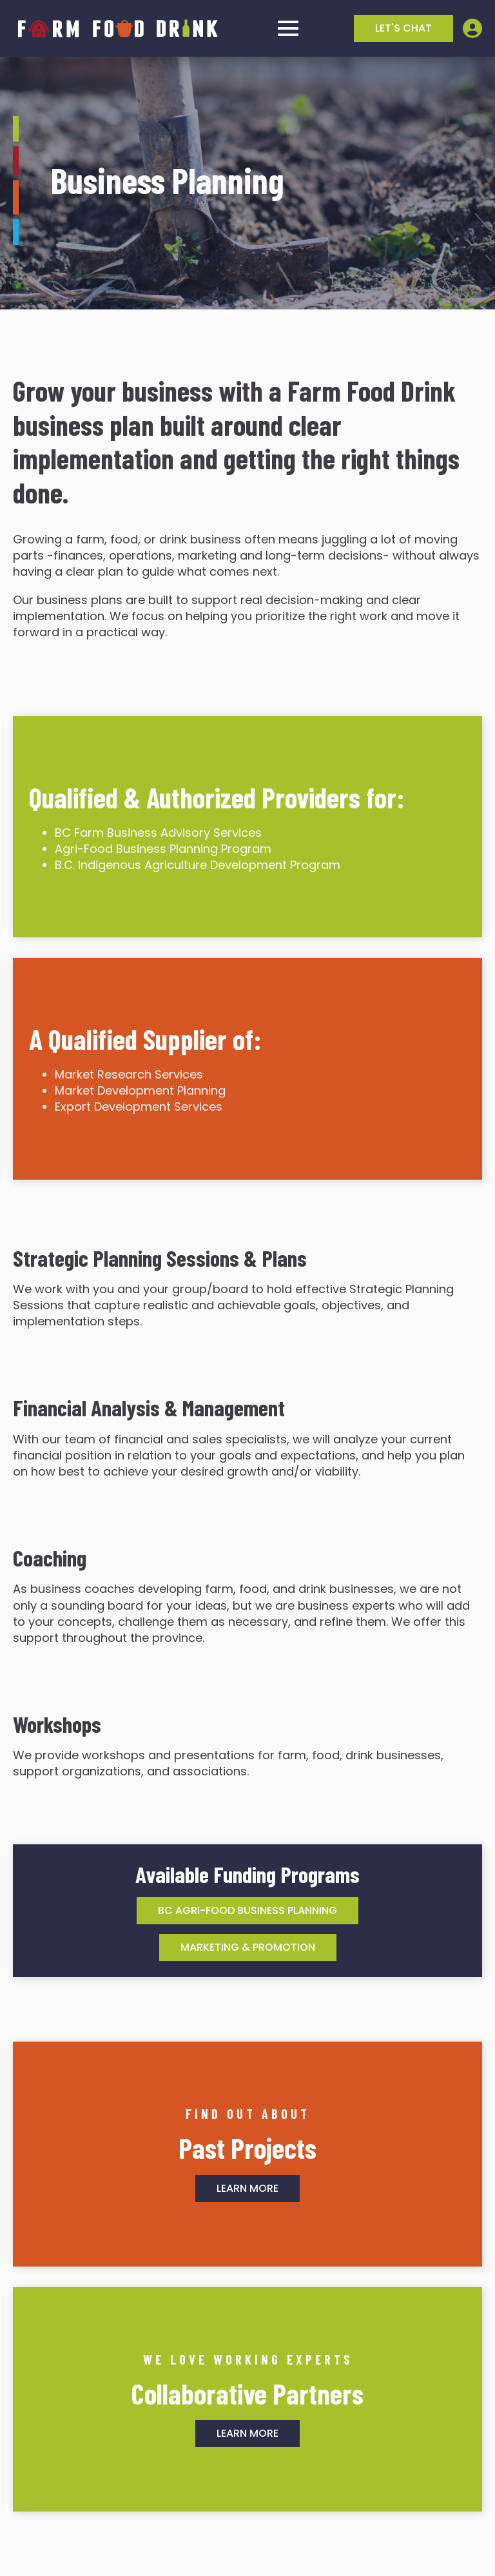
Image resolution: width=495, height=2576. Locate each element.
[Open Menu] (288, 28)
